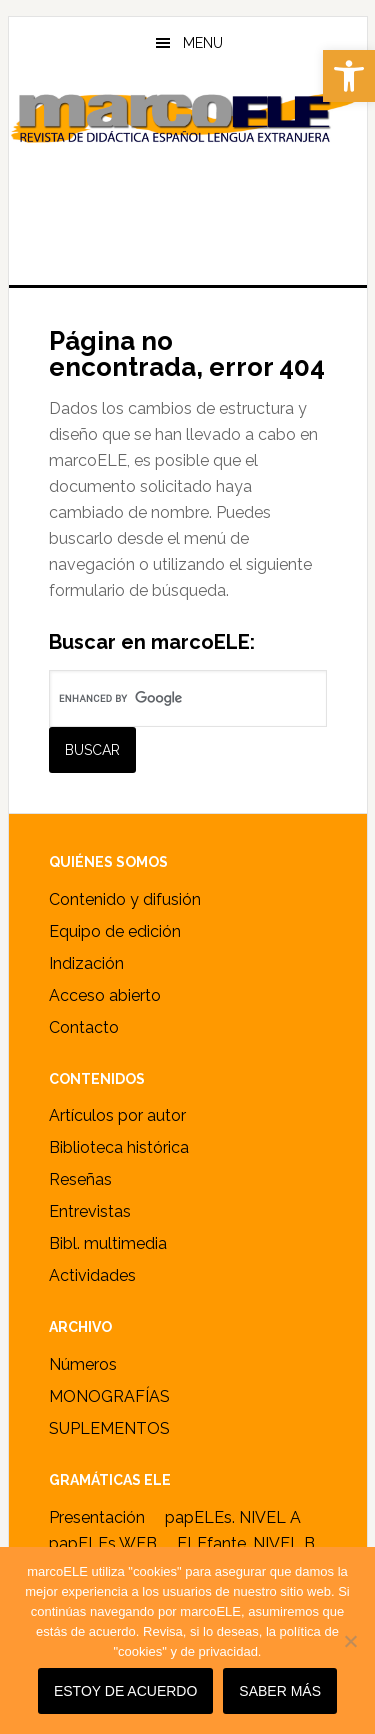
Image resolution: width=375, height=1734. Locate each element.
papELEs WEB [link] (103, 1543)
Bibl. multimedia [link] (108, 1243)
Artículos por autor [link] (117, 1115)
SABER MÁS (280, 1691)
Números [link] (83, 1364)
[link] (349, 76)
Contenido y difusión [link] (125, 899)
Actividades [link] (92, 1275)
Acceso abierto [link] (105, 995)
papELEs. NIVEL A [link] (233, 1517)
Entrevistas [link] (90, 1211)
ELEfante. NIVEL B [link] (246, 1543)
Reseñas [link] (80, 1179)
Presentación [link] (97, 1517)
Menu (203, 43)
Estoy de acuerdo (125, 1691)
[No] (350, 1641)
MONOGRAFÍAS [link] (109, 1396)
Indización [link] (86, 963)
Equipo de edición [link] (115, 931)
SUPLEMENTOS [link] (109, 1428)
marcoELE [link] (188, 169)
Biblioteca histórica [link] (119, 1147)
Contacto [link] (84, 1027)
